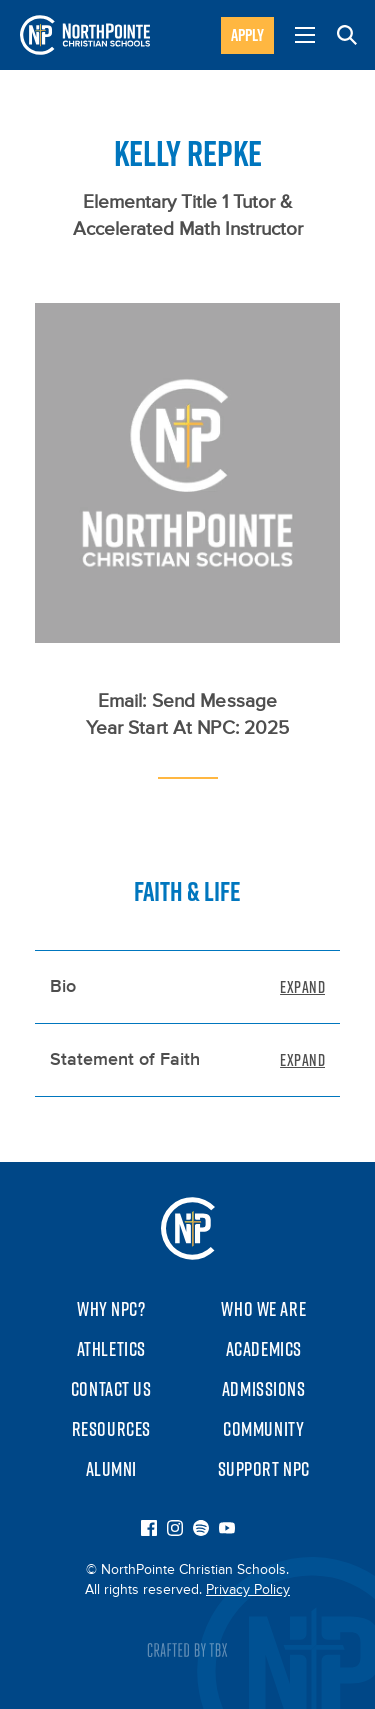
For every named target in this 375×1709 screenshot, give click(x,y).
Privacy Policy (248, 1590)
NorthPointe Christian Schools (188, 1228)
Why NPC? (111, 1309)
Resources (111, 1429)
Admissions (264, 1389)
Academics (264, 1349)
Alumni (111, 1469)
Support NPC (264, 1469)
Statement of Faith (125, 1060)
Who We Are (263, 1309)
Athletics (111, 1349)
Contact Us (111, 1389)
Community (263, 1429)
